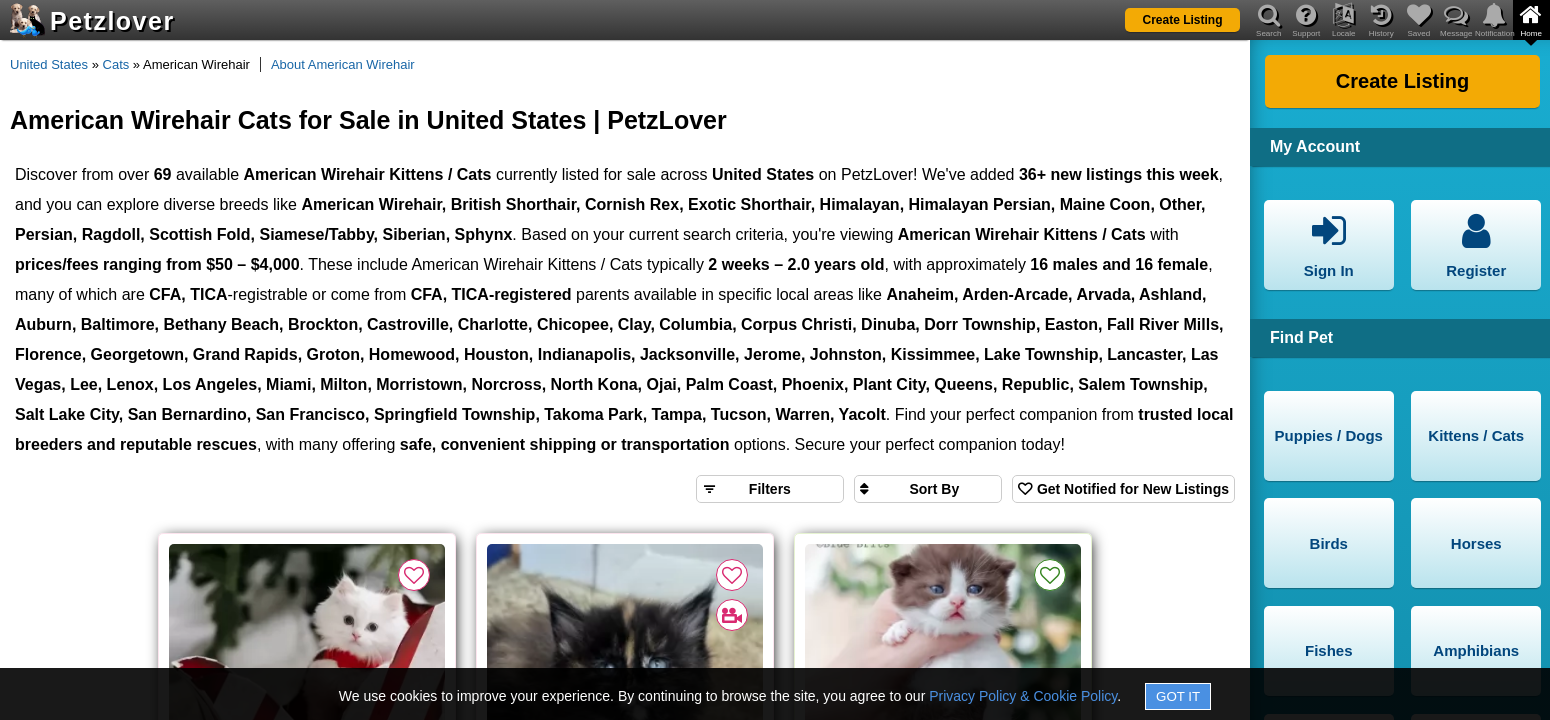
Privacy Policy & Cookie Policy (1023, 696)
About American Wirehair (343, 64)
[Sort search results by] (928, 489)
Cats (116, 64)
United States (49, 64)
